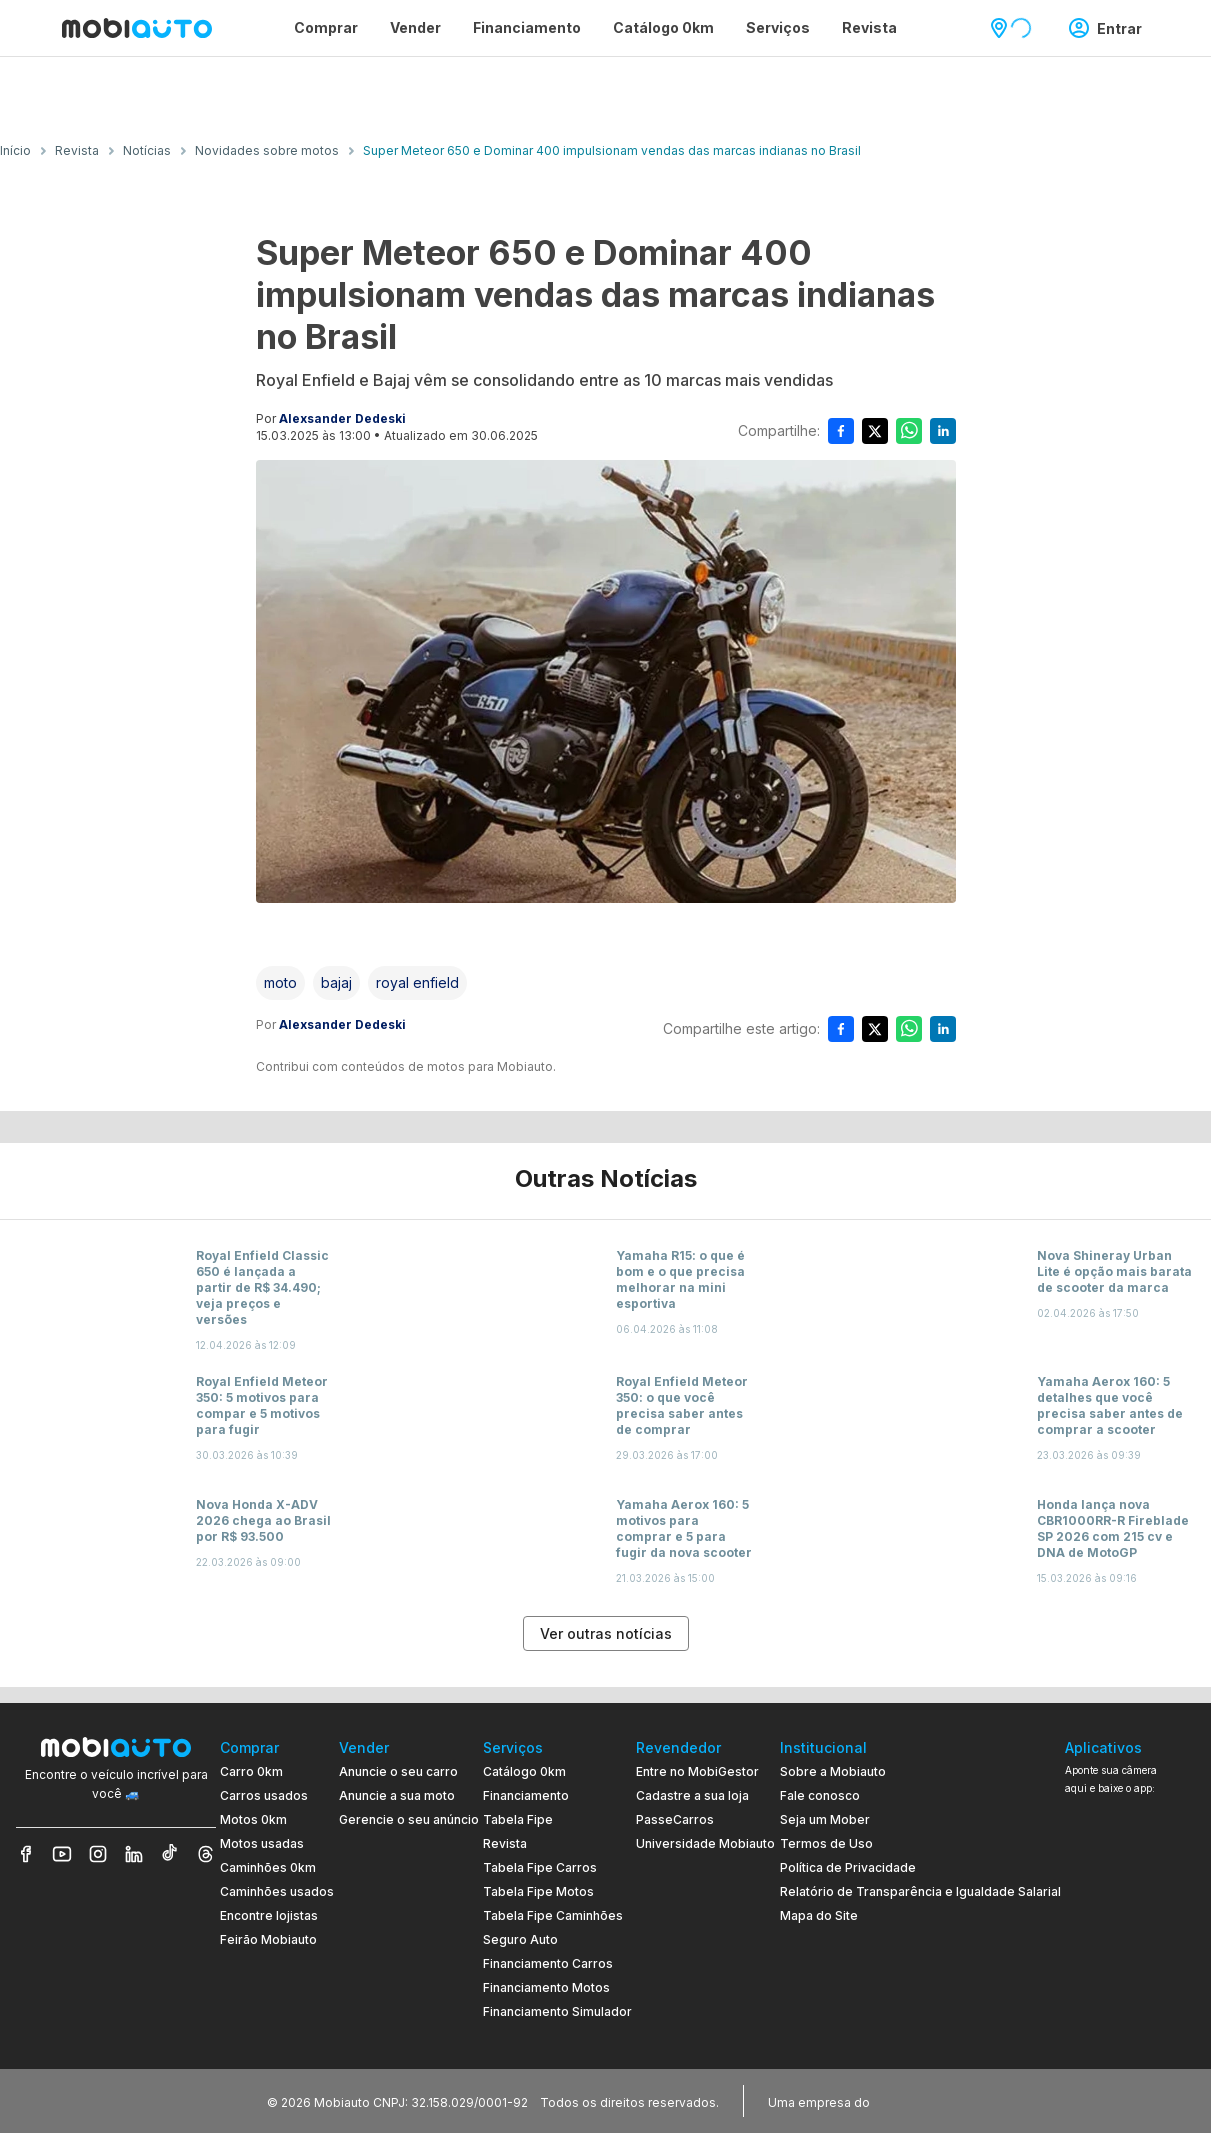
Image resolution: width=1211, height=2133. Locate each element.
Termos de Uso (826, 1843)
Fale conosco (820, 1795)
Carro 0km (251, 1771)
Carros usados (264, 1795)
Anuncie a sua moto (397, 1795)
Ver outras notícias (606, 1633)
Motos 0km (253, 1819)
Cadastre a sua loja (692, 1795)
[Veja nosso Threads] (206, 1854)
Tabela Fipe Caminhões (553, 1915)
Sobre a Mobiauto (833, 1771)
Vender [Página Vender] (415, 27)
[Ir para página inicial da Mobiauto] (137, 28)
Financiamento (526, 1795)
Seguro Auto (520, 1939)
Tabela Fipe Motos (538, 1891)
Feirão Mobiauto (268, 1939)
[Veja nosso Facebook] (26, 1854)
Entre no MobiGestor (697, 1771)
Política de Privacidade (848, 1867)
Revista (505, 1843)
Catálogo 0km (524, 1771)
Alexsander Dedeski (342, 418)
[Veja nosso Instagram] (98, 1854)
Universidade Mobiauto (705, 1843)
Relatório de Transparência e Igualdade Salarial (920, 1891)
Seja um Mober (825, 1819)
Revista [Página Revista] (869, 27)
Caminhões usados (277, 1891)
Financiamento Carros (548, 1963)
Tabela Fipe (518, 1819)
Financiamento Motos (546, 1987)
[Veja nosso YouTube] (62, 1854)
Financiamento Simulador (557, 2011)
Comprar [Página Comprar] (326, 27)
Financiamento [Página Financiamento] (527, 27)
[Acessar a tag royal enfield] (417, 983)
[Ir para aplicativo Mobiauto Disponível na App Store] (1130, 2010)
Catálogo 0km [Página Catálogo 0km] (663, 27)
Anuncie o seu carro (398, 1771)
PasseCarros (675, 1819)
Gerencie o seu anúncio (409, 1819)
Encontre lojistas (269, 1915)
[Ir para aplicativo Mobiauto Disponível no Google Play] (1130, 1955)
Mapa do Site (819, 1915)
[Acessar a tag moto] (280, 983)
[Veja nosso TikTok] (170, 1854)
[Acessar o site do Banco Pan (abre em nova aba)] (915, 2101)
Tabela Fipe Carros (540, 1867)
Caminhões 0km (268, 1867)
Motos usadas (262, 1843)
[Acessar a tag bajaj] (336, 983)
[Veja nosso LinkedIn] (134, 1854)
